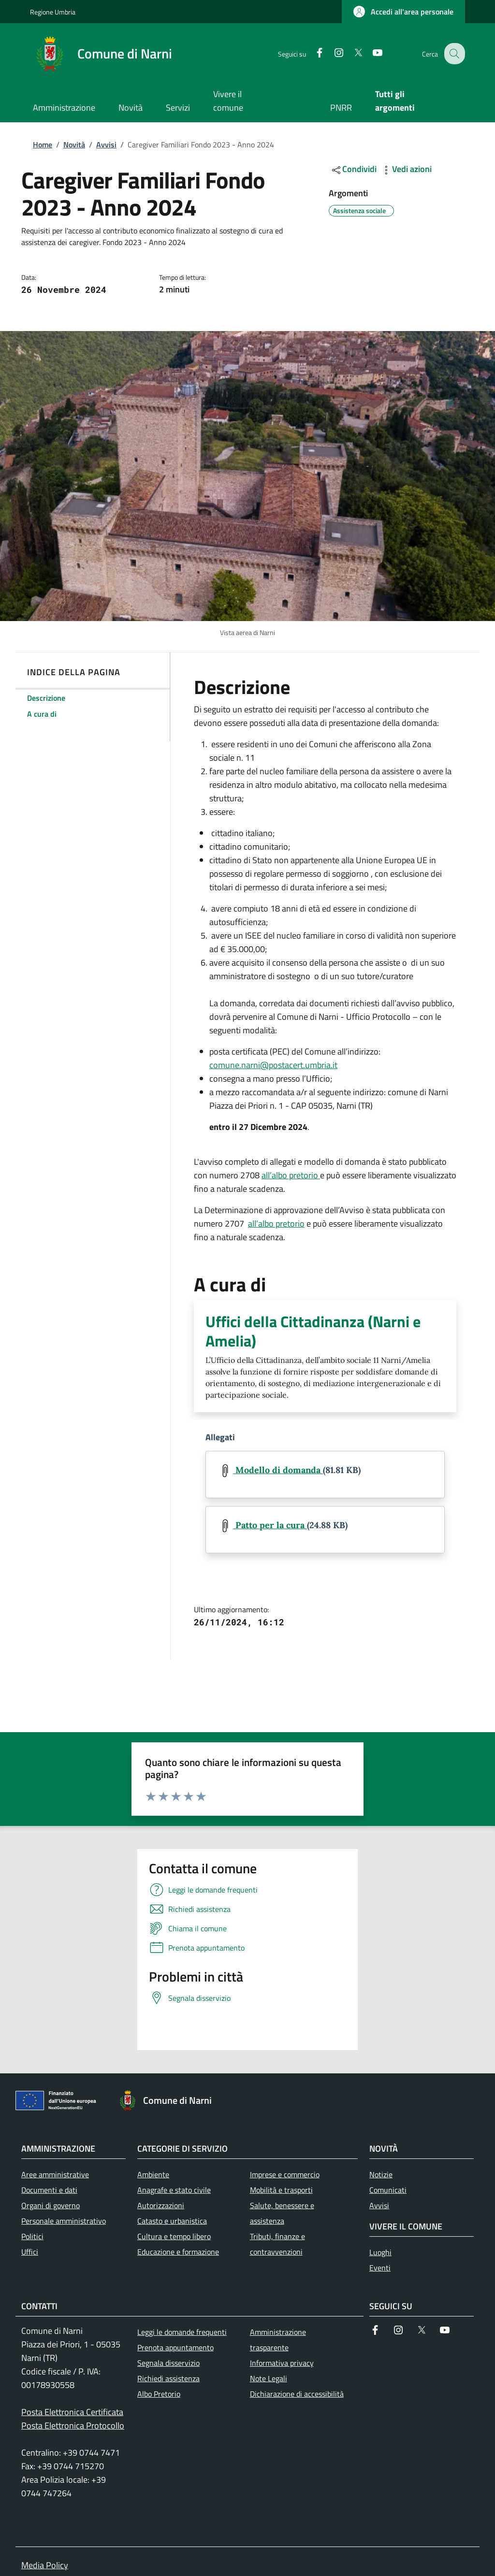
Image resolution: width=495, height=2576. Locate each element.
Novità (74, 144)
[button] (403, 11)
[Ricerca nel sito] (453, 53)
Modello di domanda (278, 1470)
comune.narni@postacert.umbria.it (273, 1064)
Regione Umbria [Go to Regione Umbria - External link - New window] (52, 12)
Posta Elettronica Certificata (72, 2411)
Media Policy (44, 2565)
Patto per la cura (270, 1525)
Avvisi (106, 144)
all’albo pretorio (291, 1175)
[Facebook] (311, 53)
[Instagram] (331, 53)
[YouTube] (369, 53)
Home (42, 144)
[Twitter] (350, 53)
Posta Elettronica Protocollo (72, 2425)
